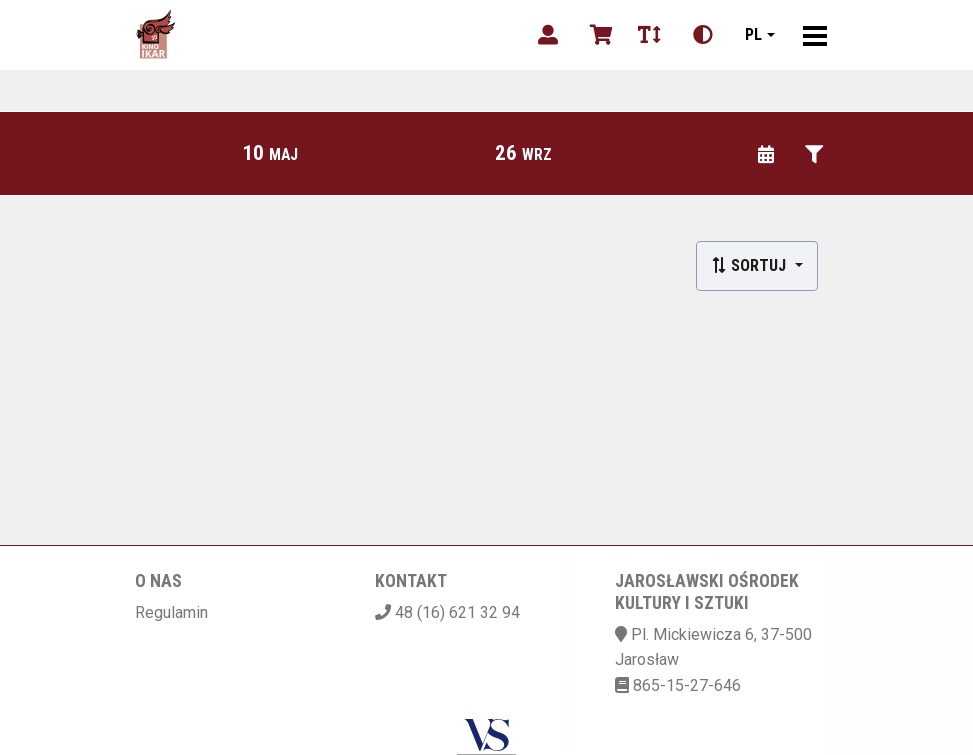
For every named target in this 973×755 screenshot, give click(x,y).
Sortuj (750, 265)
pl (753, 34)
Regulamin (171, 612)
